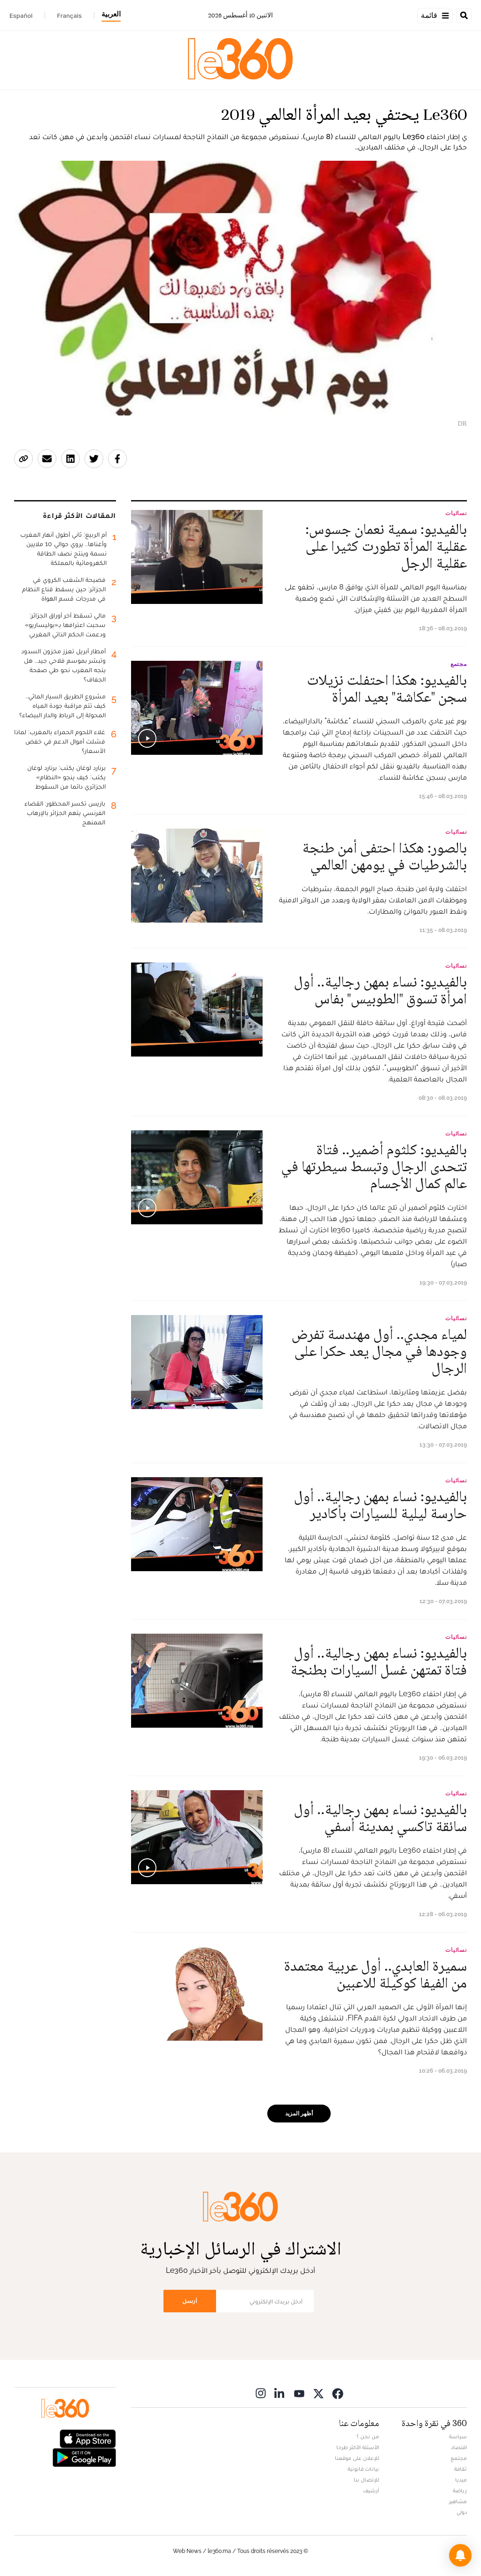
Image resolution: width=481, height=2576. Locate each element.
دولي (462, 2512)
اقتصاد (459, 2447)
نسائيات (456, 513)
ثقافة (460, 2469)
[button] (460, 2555)
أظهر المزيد (299, 2113)
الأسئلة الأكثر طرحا (357, 2447)
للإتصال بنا (366, 2479)
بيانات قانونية (363, 2469)
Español (20, 15)
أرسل (189, 2300)
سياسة (458, 2436)
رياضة (460, 2490)
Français (69, 15)
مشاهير (458, 2501)
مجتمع (458, 664)
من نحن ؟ (368, 2436)
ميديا (461, 2479)
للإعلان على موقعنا (357, 2458)
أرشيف (371, 2490)
